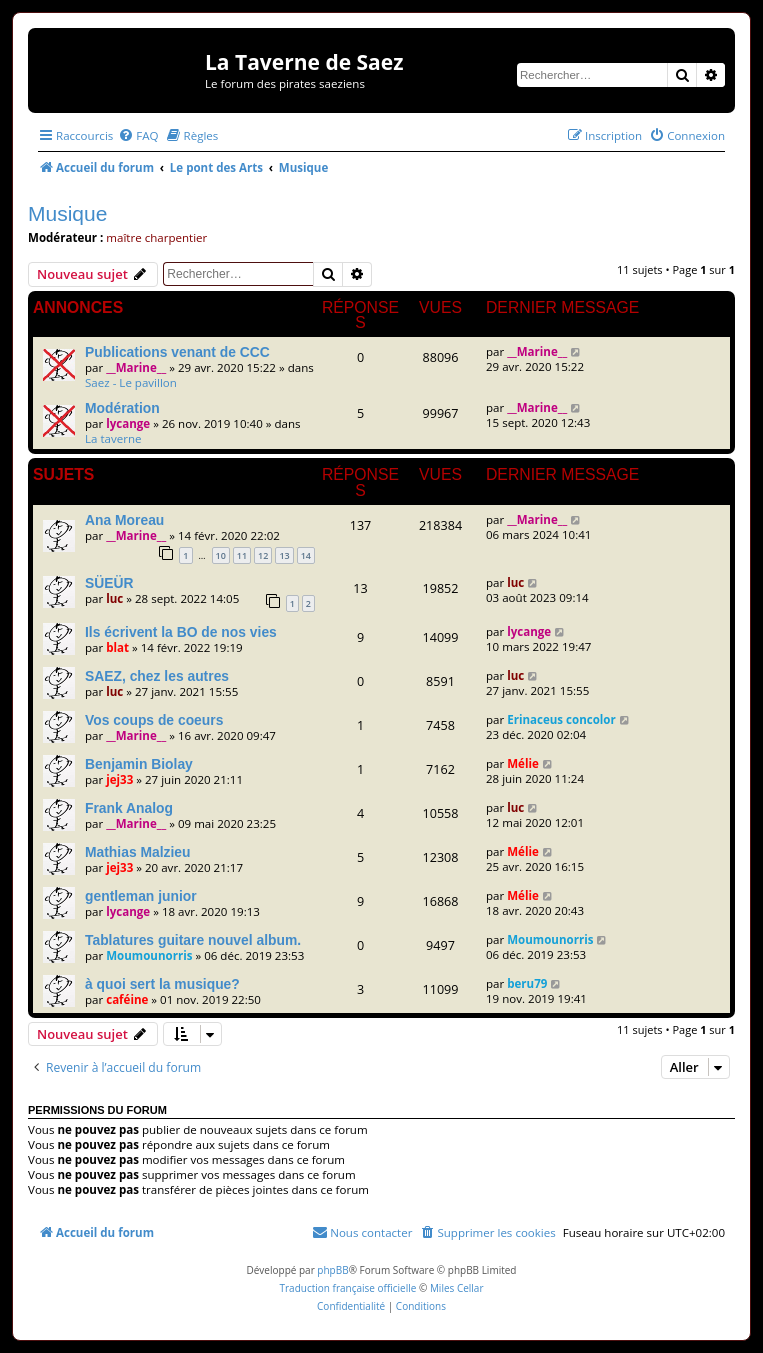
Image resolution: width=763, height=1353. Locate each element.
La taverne (113, 438)
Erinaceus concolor (561, 719)
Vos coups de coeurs (154, 720)
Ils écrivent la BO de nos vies (181, 632)
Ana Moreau (124, 520)
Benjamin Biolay (139, 764)
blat (117, 647)
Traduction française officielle (347, 1288)
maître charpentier (156, 237)
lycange (128, 423)
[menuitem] (138, 135)
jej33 (119, 779)
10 (221, 555)
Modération (122, 408)
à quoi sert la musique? (162, 984)
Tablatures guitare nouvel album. (193, 940)
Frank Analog (129, 808)
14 (306, 555)
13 (284, 555)
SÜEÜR (109, 583)
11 (242, 555)
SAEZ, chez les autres (157, 676)
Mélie (523, 763)
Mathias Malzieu (138, 852)
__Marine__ (136, 367)
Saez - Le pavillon (131, 382)
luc (114, 598)
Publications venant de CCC (177, 352)
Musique (67, 213)
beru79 (527, 983)
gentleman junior (141, 896)
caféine (127, 999)
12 (263, 555)
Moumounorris (149, 955)
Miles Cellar (457, 1288)
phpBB (332, 1270)
